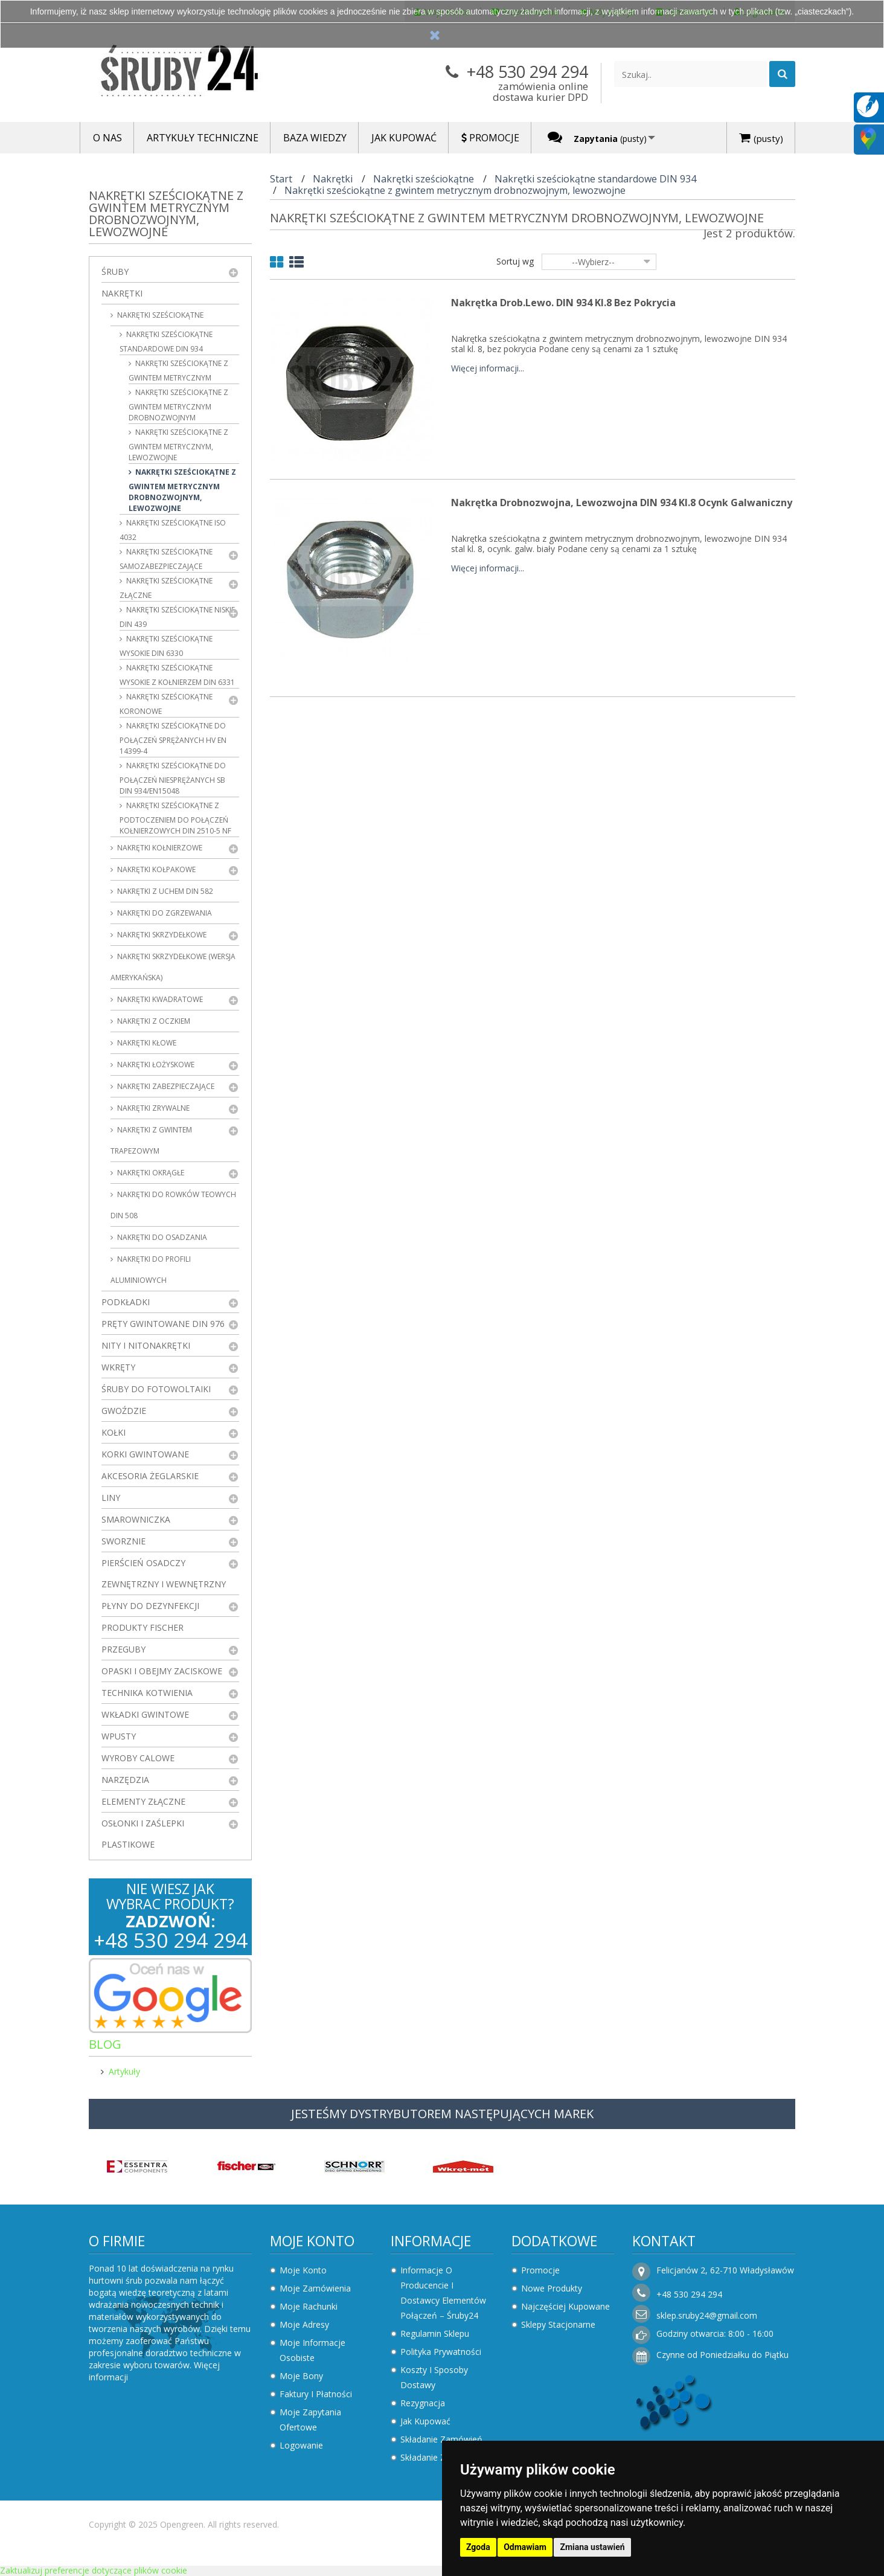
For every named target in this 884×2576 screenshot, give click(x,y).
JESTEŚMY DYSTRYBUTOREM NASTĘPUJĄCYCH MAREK (442, 2113)
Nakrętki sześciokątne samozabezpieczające (166, 559)
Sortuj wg (515, 261)
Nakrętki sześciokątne (159, 315)
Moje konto (312, 2240)
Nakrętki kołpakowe (155, 869)
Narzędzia (125, 1779)
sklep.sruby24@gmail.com (706, 2315)
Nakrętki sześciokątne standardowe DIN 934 (166, 341)
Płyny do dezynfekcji (150, 1605)
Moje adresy (304, 2324)
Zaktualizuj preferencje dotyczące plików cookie (93, 2570)
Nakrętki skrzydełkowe (161, 935)
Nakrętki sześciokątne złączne (166, 588)
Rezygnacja (422, 2403)
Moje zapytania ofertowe (310, 2419)
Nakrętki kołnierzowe (158, 848)
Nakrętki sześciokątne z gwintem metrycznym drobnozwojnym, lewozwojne (182, 490)
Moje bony (301, 2376)
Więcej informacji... (487, 369)
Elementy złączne (143, 1801)
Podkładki (125, 1302)
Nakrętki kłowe (145, 1043)
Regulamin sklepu (434, 2333)
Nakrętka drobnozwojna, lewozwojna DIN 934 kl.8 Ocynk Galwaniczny (621, 502)
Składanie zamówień (441, 2439)
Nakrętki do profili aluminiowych (150, 1269)
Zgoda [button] (478, 2547)
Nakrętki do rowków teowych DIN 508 (173, 1205)
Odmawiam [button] (525, 2547)
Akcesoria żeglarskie (150, 1476)
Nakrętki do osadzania (161, 1237)
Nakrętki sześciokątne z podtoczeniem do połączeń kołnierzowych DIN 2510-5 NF (175, 818)
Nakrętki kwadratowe (159, 999)
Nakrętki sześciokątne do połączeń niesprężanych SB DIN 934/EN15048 (173, 778)
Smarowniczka (135, 1519)
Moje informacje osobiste (312, 2350)
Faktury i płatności (316, 2394)
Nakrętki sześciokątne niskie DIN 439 (177, 617)
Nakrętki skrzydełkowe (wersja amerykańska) (172, 967)
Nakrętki (122, 293)
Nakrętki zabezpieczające (164, 1086)
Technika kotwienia (147, 1692)
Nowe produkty (551, 2288)
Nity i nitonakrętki (145, 1345)
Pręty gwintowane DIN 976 (163, 1323)
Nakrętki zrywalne (152, 1108)
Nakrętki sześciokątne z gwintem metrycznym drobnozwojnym (178, 405)
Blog (105, 2044)
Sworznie (123, 1541)
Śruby (115, 271)
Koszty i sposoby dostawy (434, 2377)
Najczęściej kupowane (565, 2306)
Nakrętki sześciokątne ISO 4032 (173, 530)
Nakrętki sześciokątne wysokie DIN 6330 (166, 646)
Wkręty (118, 1367)
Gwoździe (123, 1410)
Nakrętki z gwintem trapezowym (151, 1140)
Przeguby (123, 1649)
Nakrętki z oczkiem (152, 1021)
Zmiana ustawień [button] (592, 2547)
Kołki (113, 1432)
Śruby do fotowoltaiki (156, 1389)
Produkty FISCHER (142, 1627)
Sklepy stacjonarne (558, 2324)
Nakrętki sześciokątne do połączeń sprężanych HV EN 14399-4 (173, 738)
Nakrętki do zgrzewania (163, 913)
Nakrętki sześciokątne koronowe (166, 704)
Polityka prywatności (440, 2351)
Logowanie (301, 2445)
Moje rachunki (309, 2306)
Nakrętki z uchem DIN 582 (164, 891)
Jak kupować (425, 2421)
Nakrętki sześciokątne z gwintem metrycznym (178, 370)
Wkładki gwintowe (145, 1714)
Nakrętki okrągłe (149, 1173)
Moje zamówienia (315, 2288)
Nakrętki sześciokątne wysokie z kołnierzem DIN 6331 (177, 675)
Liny (110, 1497)
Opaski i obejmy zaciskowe (161, 1671)
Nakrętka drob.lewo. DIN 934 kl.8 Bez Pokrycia (563, 302)
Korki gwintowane (145, 1454)
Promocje (540, 2270)
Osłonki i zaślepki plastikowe (142, 1833)
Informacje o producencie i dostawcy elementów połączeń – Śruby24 (443, 2292)
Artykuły (124, 2071)
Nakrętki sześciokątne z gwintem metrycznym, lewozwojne (178, 445)
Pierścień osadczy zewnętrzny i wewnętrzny (163, 1573)
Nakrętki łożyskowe (154, 1064)
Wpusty (118, 1736)
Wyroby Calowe (138, 1758)
